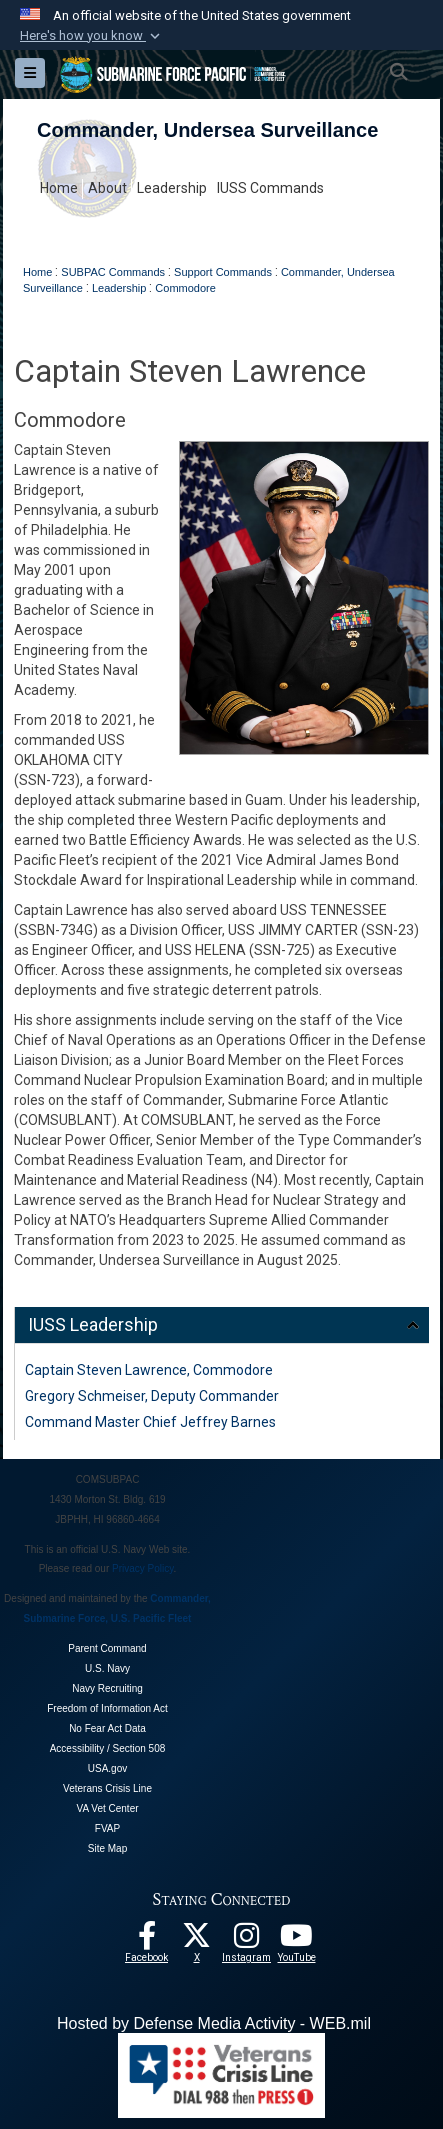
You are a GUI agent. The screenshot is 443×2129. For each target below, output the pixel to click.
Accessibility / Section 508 (108, 1748)
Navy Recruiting (107, 1688)
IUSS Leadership (93, 1324)
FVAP (107, 1828)
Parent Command (107, 1648)
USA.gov (107, 1768)
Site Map (107, 1848)
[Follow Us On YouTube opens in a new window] (297, 1941)
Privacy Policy (143, 1568)
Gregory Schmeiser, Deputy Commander (152, 1396)
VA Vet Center (107, 1808)
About (107, 188)
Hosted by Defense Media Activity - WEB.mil (214, 2023)
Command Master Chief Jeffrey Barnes (150, 1422)
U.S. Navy (107, 1668)
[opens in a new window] (247, 1941)
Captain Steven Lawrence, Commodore (149, 1370)
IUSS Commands (270, 188)
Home (59, 188)
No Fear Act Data (107, 1728)
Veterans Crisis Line (107, 1788)
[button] (92, 36)
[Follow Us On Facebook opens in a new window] (147, 1941)
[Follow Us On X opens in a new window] (197, 1941)
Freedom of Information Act (107, 1708)
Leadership (172, 188)
